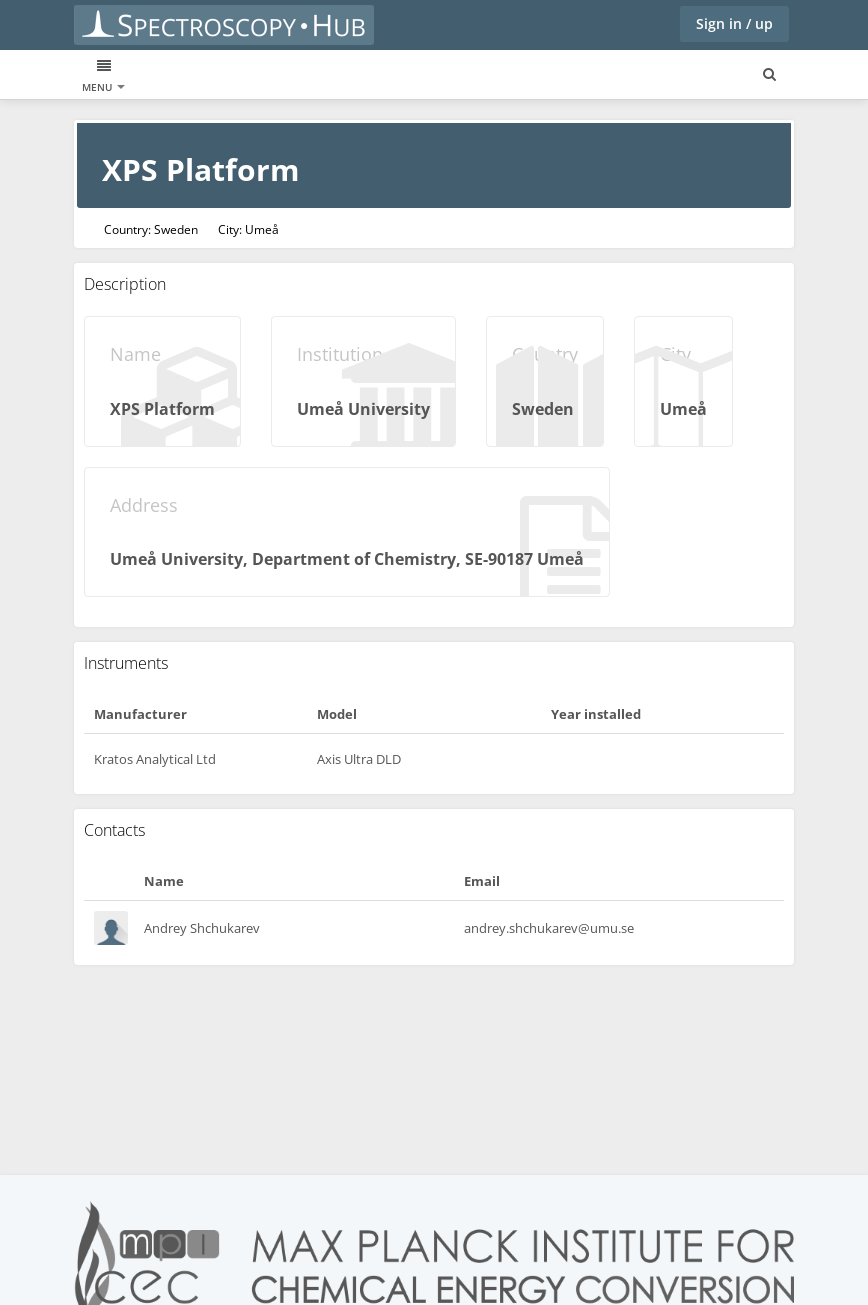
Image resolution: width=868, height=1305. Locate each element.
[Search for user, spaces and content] (769, 75)
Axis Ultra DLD (359, 759)
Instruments (191, 76)
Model (337, 714)
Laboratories (290, 76)
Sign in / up (734, 23)
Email (482, 881)
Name (164, 881)
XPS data (106, 76)
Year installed (596, 714)
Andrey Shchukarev (202, 928)
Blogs (370, 76)
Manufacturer (140, 714)
